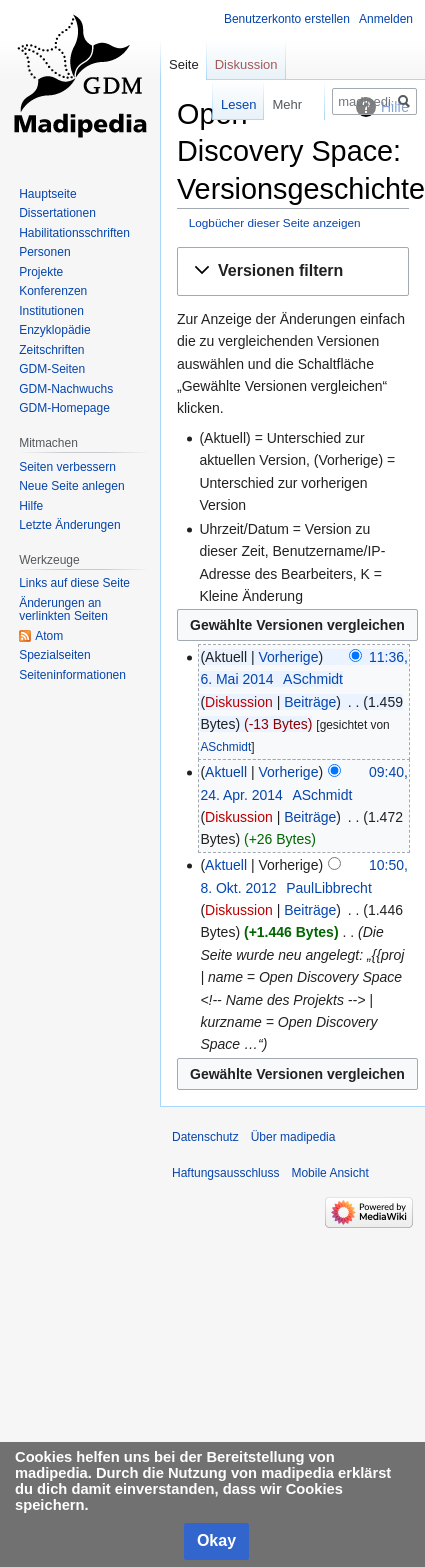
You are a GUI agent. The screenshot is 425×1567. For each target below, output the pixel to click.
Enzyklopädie (54, 330)
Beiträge (310, 702)
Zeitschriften (51, 350)
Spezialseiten (54, 655)
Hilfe (31, 506)
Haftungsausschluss (225, 1173)
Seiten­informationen (72, 675)
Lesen (213, 104)
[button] (293, 271)
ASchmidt (225, 747)
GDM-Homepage (64, 408)
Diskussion (239, 702)
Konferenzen (53, 291)
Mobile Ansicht (329, 1173)
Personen (44, 252)
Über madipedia (293, 1137)
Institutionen (51, 311)
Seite (184, 64)
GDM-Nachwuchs (66, 389)
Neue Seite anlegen (71, 486)
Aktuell (226, 772)
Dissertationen (57, 213)
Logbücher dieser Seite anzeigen (275, 222)
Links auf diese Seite (74, 583)
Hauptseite (47, 194)
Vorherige (289, 657)
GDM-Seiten (52, 369)
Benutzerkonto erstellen (287, 19)
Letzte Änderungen (69, 525)
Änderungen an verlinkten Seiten (63, 610)
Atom (49, 636)
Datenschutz (205, 1137)
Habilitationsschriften (74, 233)
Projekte (41, 272)
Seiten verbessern (67, 467)
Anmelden (386, 19)
